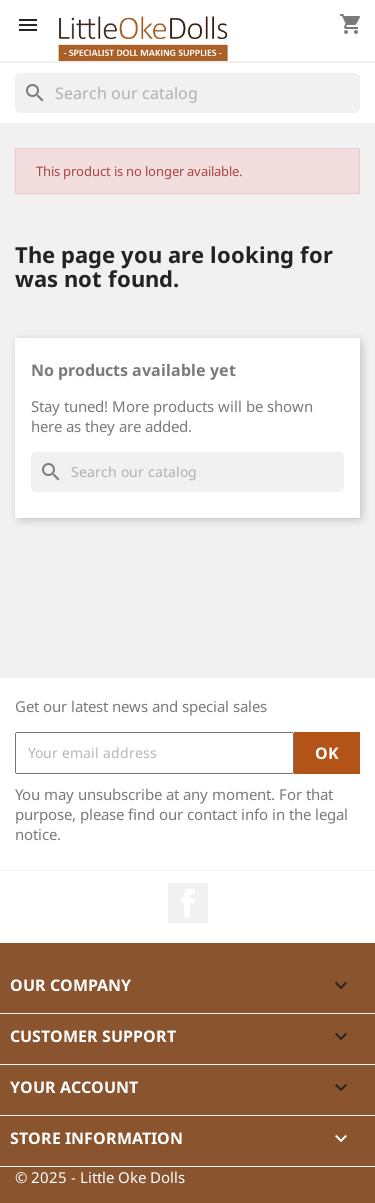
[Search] (187, 93)
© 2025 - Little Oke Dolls (100, 1177)
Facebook (188, 903)
